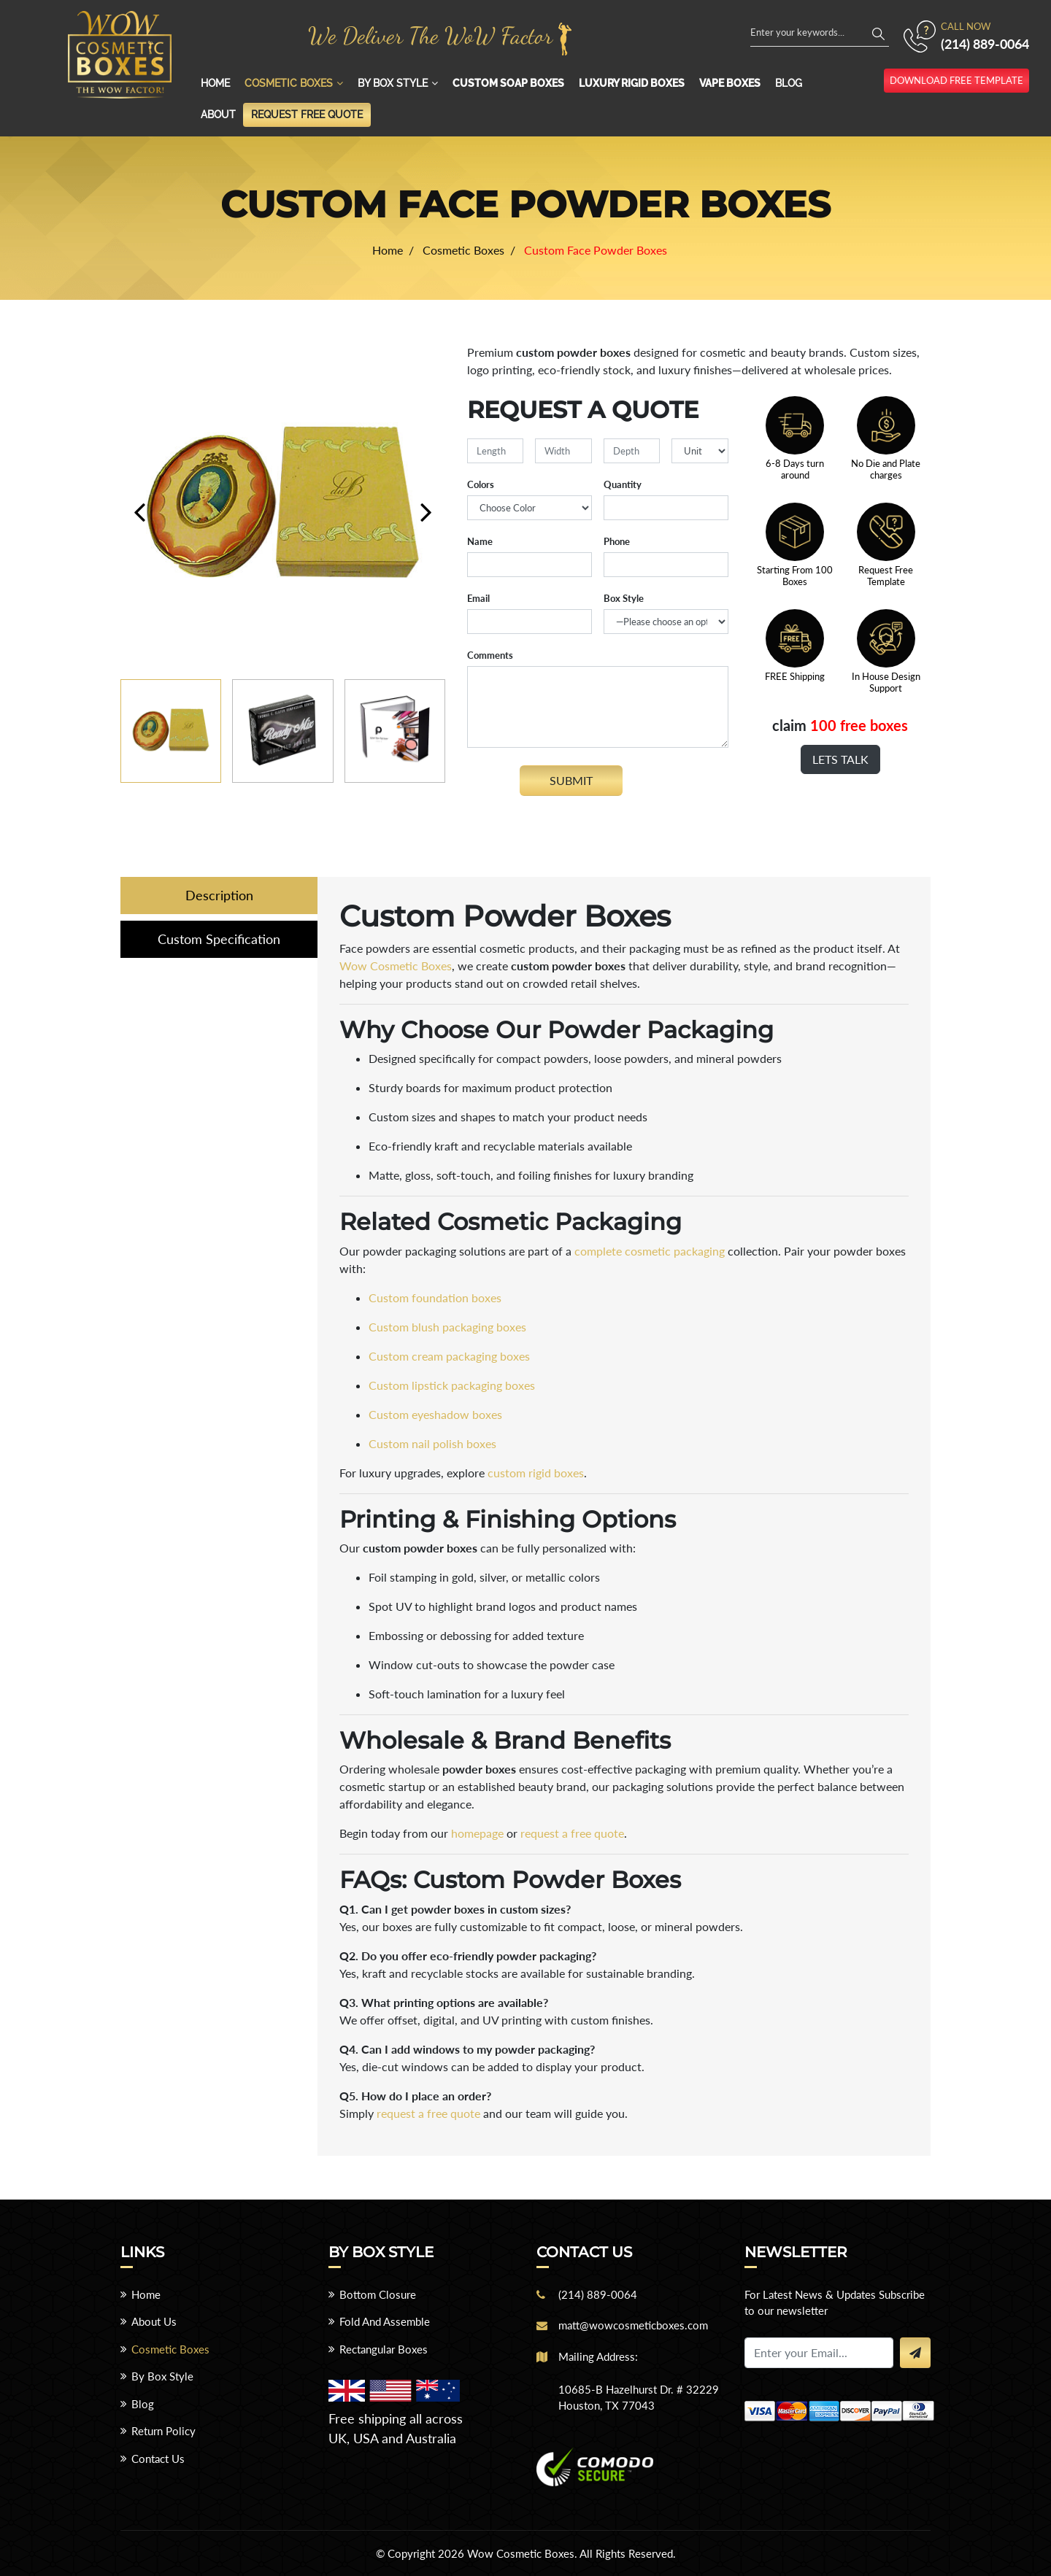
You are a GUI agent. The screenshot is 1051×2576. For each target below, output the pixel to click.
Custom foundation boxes (435, 1297)
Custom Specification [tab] (219, 939)
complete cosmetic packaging (649, 1251)
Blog (788, 83)
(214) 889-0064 (985, 44)
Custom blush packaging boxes (447, 1327)
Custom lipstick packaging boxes (452, 1385)
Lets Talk (840, 759)
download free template (956, 80)
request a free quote (572, 1833)
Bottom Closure (377, 2294)
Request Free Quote (307, 114)
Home (215, 83)
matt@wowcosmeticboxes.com (633, 2325)
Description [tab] (219, 895)
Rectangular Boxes (383, 2349)
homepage (477, 1833)
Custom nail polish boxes (432, 1443)
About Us (154, 2321)
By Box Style (393, 83)
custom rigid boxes (536, 1473)
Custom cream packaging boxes (449, 1356)
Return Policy (163, 2430)
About (218, 114)
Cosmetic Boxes (289, 83)
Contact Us (158, 2458)
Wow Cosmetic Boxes (395, 965)
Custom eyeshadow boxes (435, 1414)
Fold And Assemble (384, 2321)
